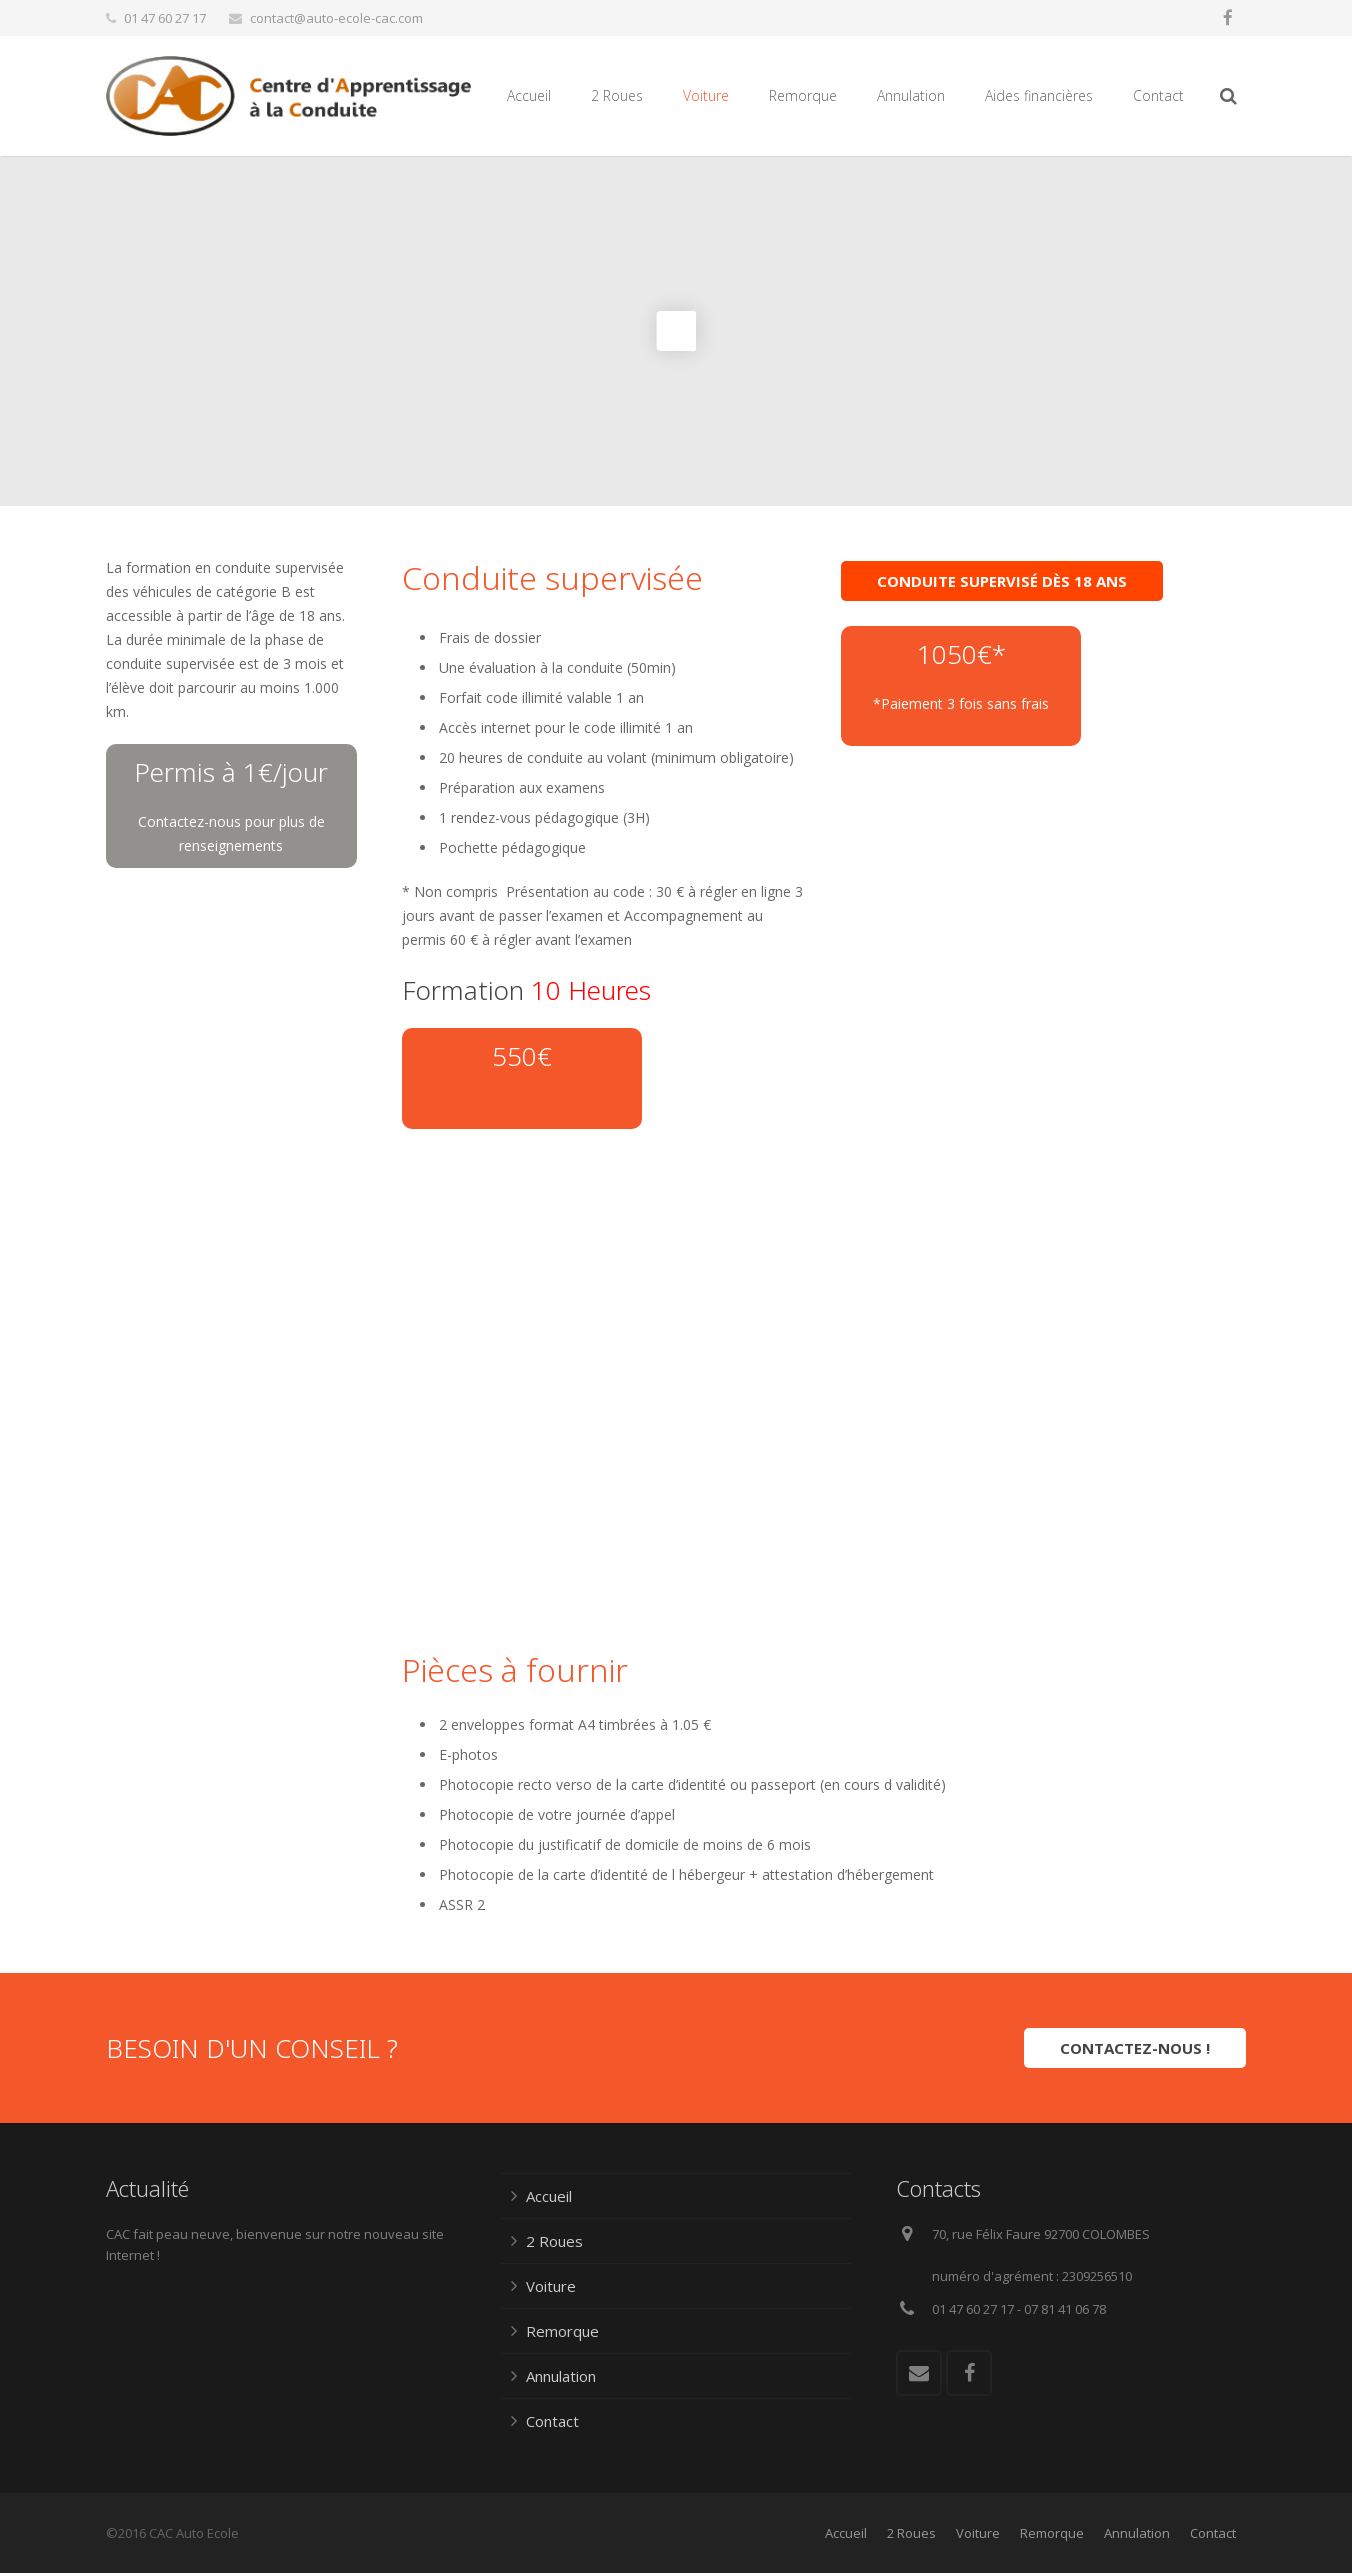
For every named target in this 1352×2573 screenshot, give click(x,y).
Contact (552, 2421)
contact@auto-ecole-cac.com (336, 18)
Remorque (562, 2331)
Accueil (549, 2196)
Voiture (551, 2286)
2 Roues (554, 2241)
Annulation (561, 2376)
